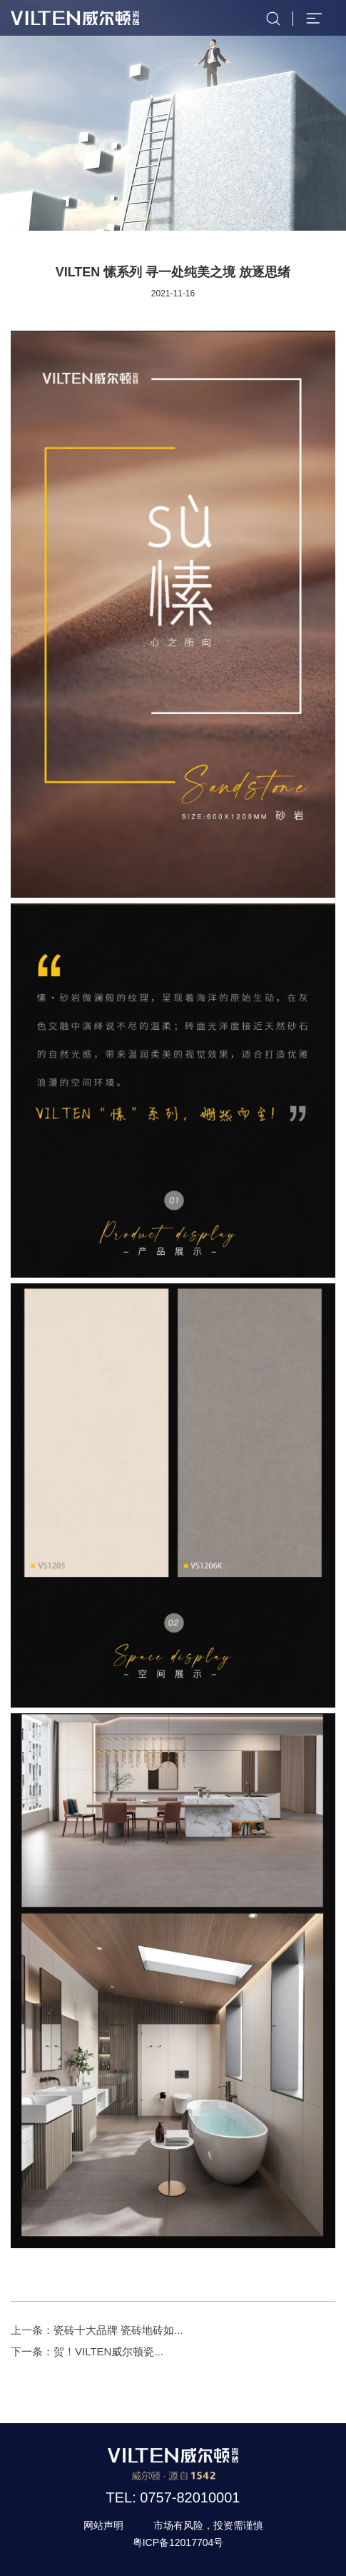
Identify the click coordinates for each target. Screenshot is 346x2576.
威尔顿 (75, 18)
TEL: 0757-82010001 (173, 2497)
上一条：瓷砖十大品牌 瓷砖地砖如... (97, 2330)
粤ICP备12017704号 (178, 2542)
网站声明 (103, 2525)
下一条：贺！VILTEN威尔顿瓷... (87, 2351)
